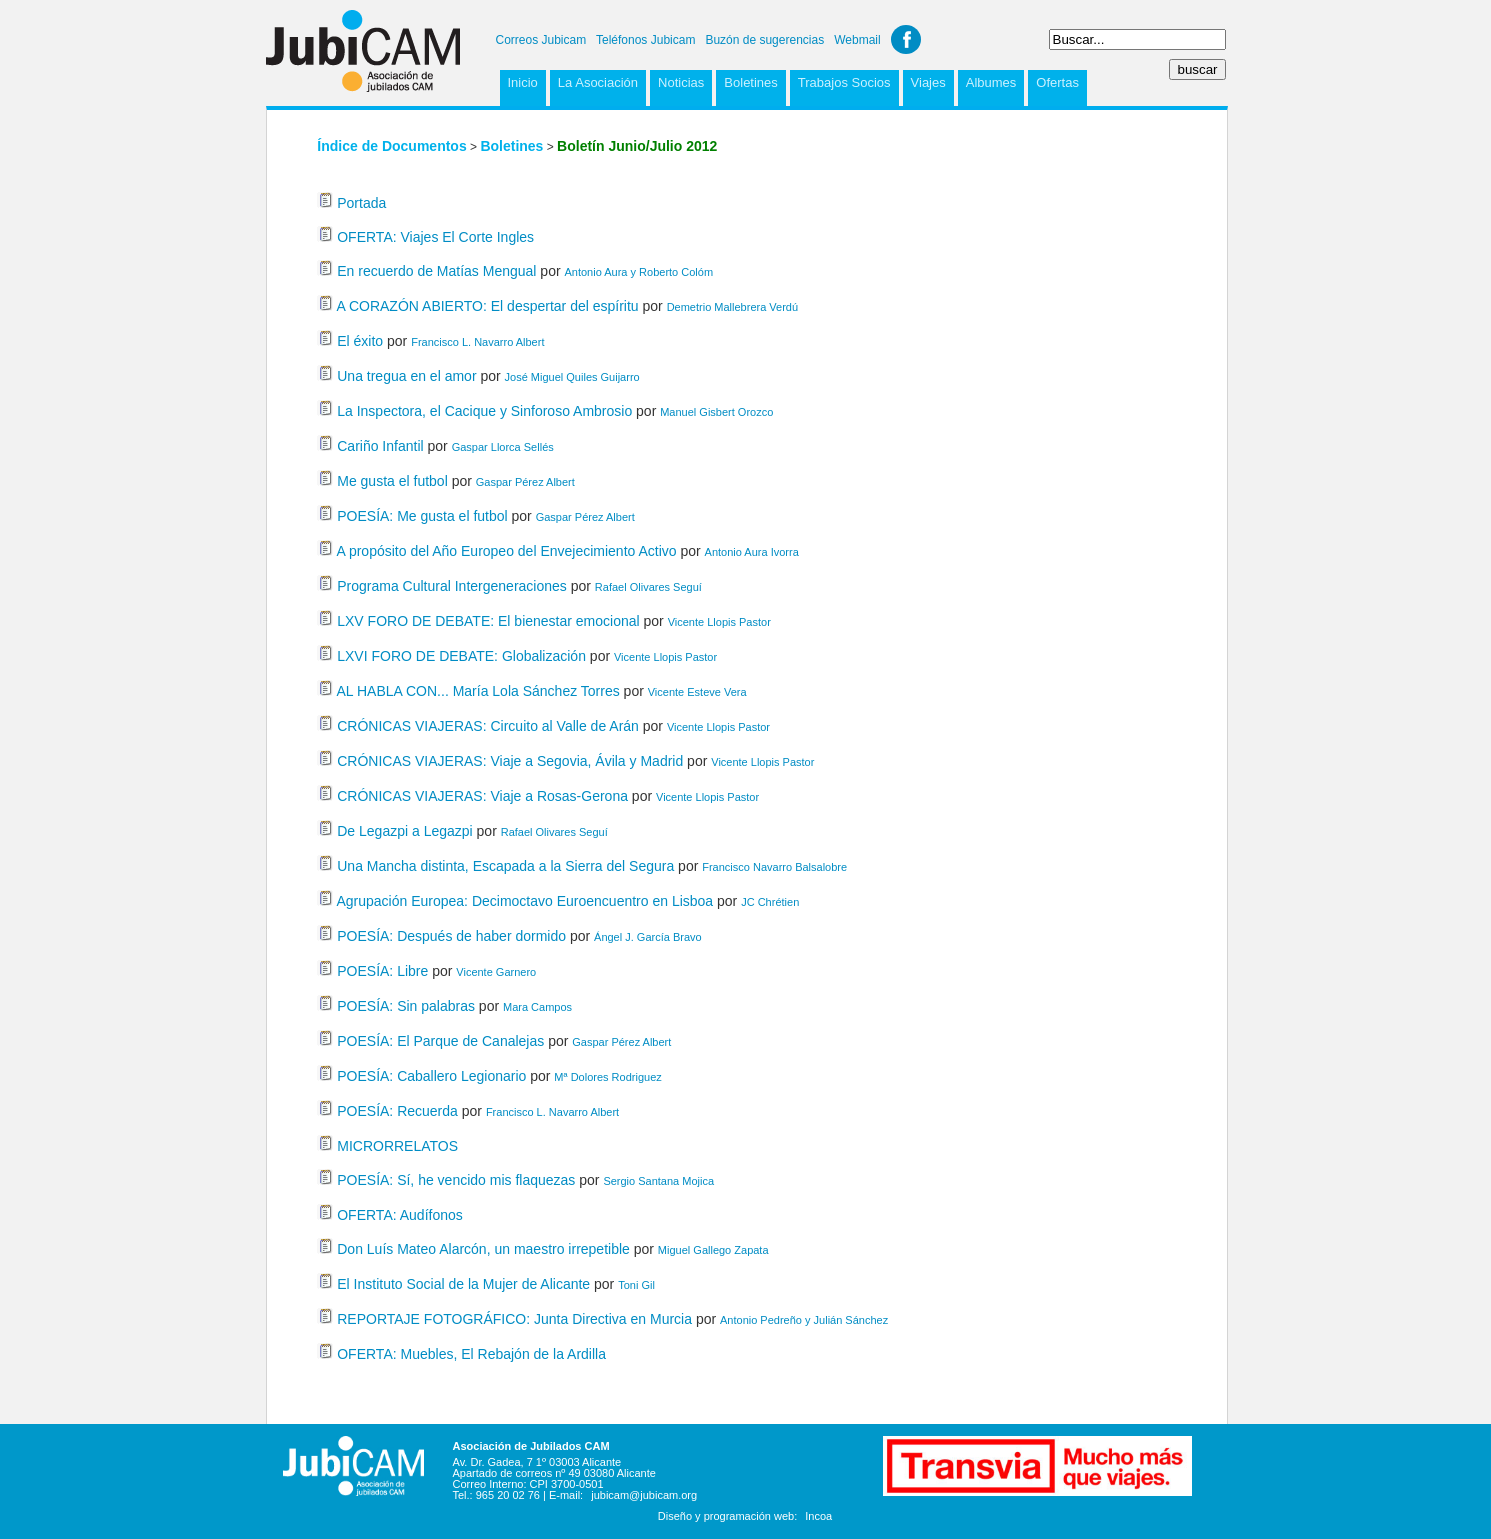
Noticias (681, 82)
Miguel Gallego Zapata (713, 1250)
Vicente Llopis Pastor (719, 622)
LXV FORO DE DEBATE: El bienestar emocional (488, 621)
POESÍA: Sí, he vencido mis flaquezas (456, 1180)
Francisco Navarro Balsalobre (774, 867)
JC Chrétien (770, 902)
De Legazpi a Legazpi (404, 831)
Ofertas (1057, 82)
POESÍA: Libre (382, 971)
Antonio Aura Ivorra (752, 552)
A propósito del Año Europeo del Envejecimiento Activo (506, 551)
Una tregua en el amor (406, 376)
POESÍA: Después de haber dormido (451, 936)
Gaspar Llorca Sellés (503, 447)
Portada (361, 203)
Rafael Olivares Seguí (648, 587)
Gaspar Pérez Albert (525, 482)
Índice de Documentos (391, 146)
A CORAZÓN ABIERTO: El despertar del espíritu (487, 306)
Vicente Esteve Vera (697, 692)
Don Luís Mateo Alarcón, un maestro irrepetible (483, 1249)
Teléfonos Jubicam (645, 40)
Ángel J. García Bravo (648, 937)
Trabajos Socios (844, 82)
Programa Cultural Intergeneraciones (452, 586)
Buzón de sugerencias (764, 40)
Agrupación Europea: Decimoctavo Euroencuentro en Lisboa (524, 901)
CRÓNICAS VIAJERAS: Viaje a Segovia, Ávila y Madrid (510, 761)
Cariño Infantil (380, 446)
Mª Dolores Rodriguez (607, 1077)
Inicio (523, 82)
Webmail (857, 40)
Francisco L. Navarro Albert (477, 342)
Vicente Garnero (496, 972)
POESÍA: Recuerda (397, 1111)
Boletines (750, 82)
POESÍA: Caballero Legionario (431, 1076)
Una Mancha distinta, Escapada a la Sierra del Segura (507, 866)
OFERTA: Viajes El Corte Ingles (435, 237)
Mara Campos (537, 1007)
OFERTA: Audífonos (400, 1215)
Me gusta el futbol (392, 481)
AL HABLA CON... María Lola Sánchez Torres (477, 691)
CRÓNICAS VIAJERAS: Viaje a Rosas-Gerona (482, 796)
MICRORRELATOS (397, 1146)
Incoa (818, 1516)
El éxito (360, 341)
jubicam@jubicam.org (644, 1495)
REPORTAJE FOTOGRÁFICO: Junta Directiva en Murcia (516, 1319)
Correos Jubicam (541, 40)
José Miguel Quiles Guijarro (572, 377)
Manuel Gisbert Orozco (716, 412)
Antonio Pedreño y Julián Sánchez (804, 1320)
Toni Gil (636, 1285)
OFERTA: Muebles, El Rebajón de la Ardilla (471, 1354)
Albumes (991, 82)
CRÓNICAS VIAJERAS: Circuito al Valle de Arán (488, 726)
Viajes (928, 82)
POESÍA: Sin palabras (406, 1006)
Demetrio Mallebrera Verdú (732, 307)
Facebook (906, 39)
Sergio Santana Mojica (658, 1181)
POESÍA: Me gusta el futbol (422, 516)
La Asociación (598, 82)
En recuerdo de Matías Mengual (436, 271)
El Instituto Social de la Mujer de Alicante (463, 1284)
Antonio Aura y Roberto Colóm (638, 272)
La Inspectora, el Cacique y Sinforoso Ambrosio (484, 411)
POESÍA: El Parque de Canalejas (440, 1041)
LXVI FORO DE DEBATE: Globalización (461, 656)
